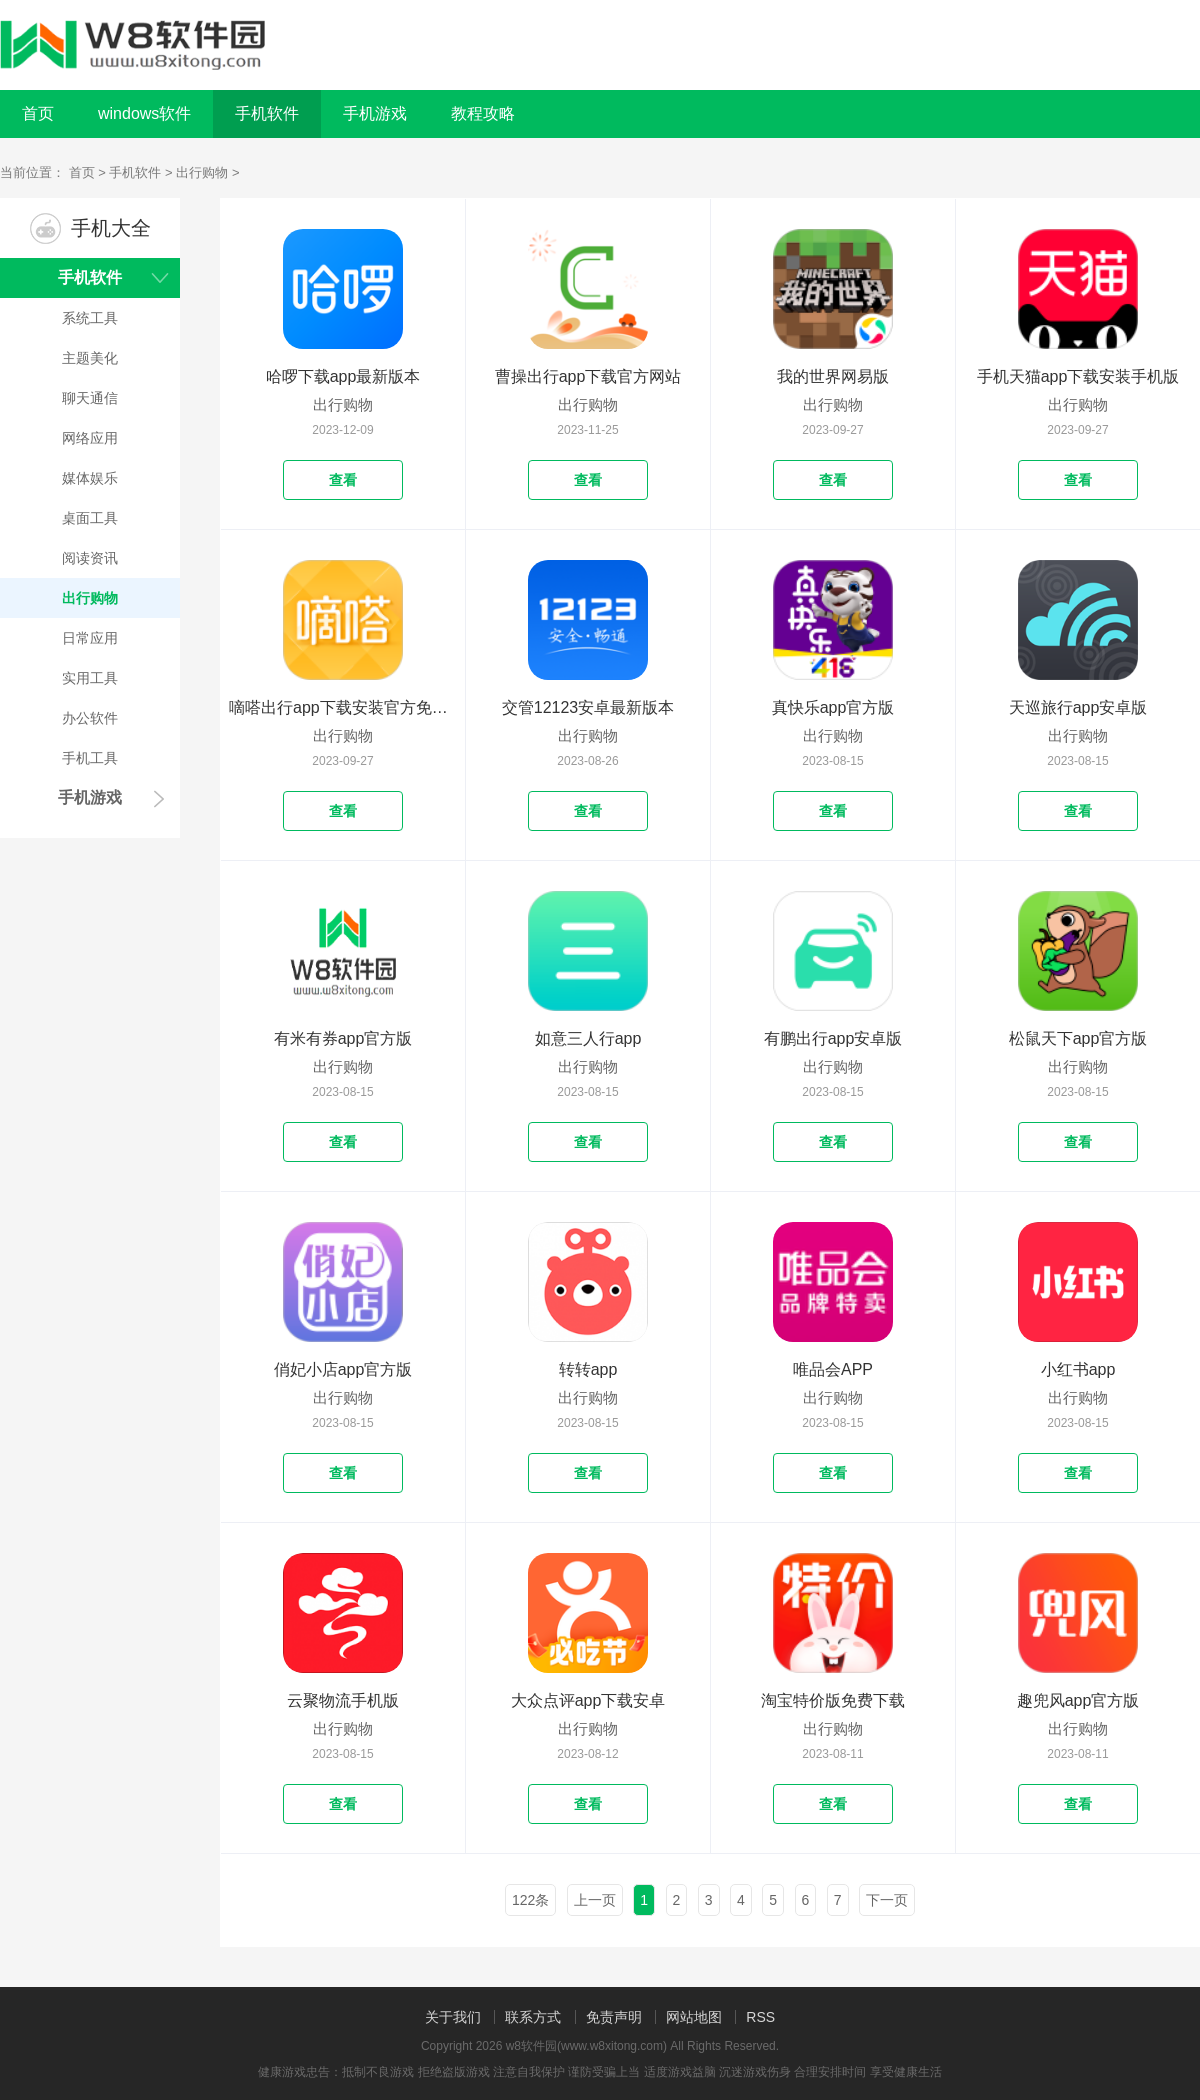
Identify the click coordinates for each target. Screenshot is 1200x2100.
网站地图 (694, 2017)
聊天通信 (90, 398)
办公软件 (90, 718)
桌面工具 (90, 518)
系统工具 (90, 318)
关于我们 (453, 2017)
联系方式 (533, 2017)
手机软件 (135, 172)
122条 (530, 1900)
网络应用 (90, 438)
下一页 (887, 1900)
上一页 (595, 1900)
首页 (38, 113)
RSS (760, 2017)
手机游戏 (90, 797)
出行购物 (202, 172)
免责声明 (614, 2017)
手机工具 (90, 758)
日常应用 (90, 638)
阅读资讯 (90, 558)
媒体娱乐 (90, 478)
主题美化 (90, 358)
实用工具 (90, 678)
